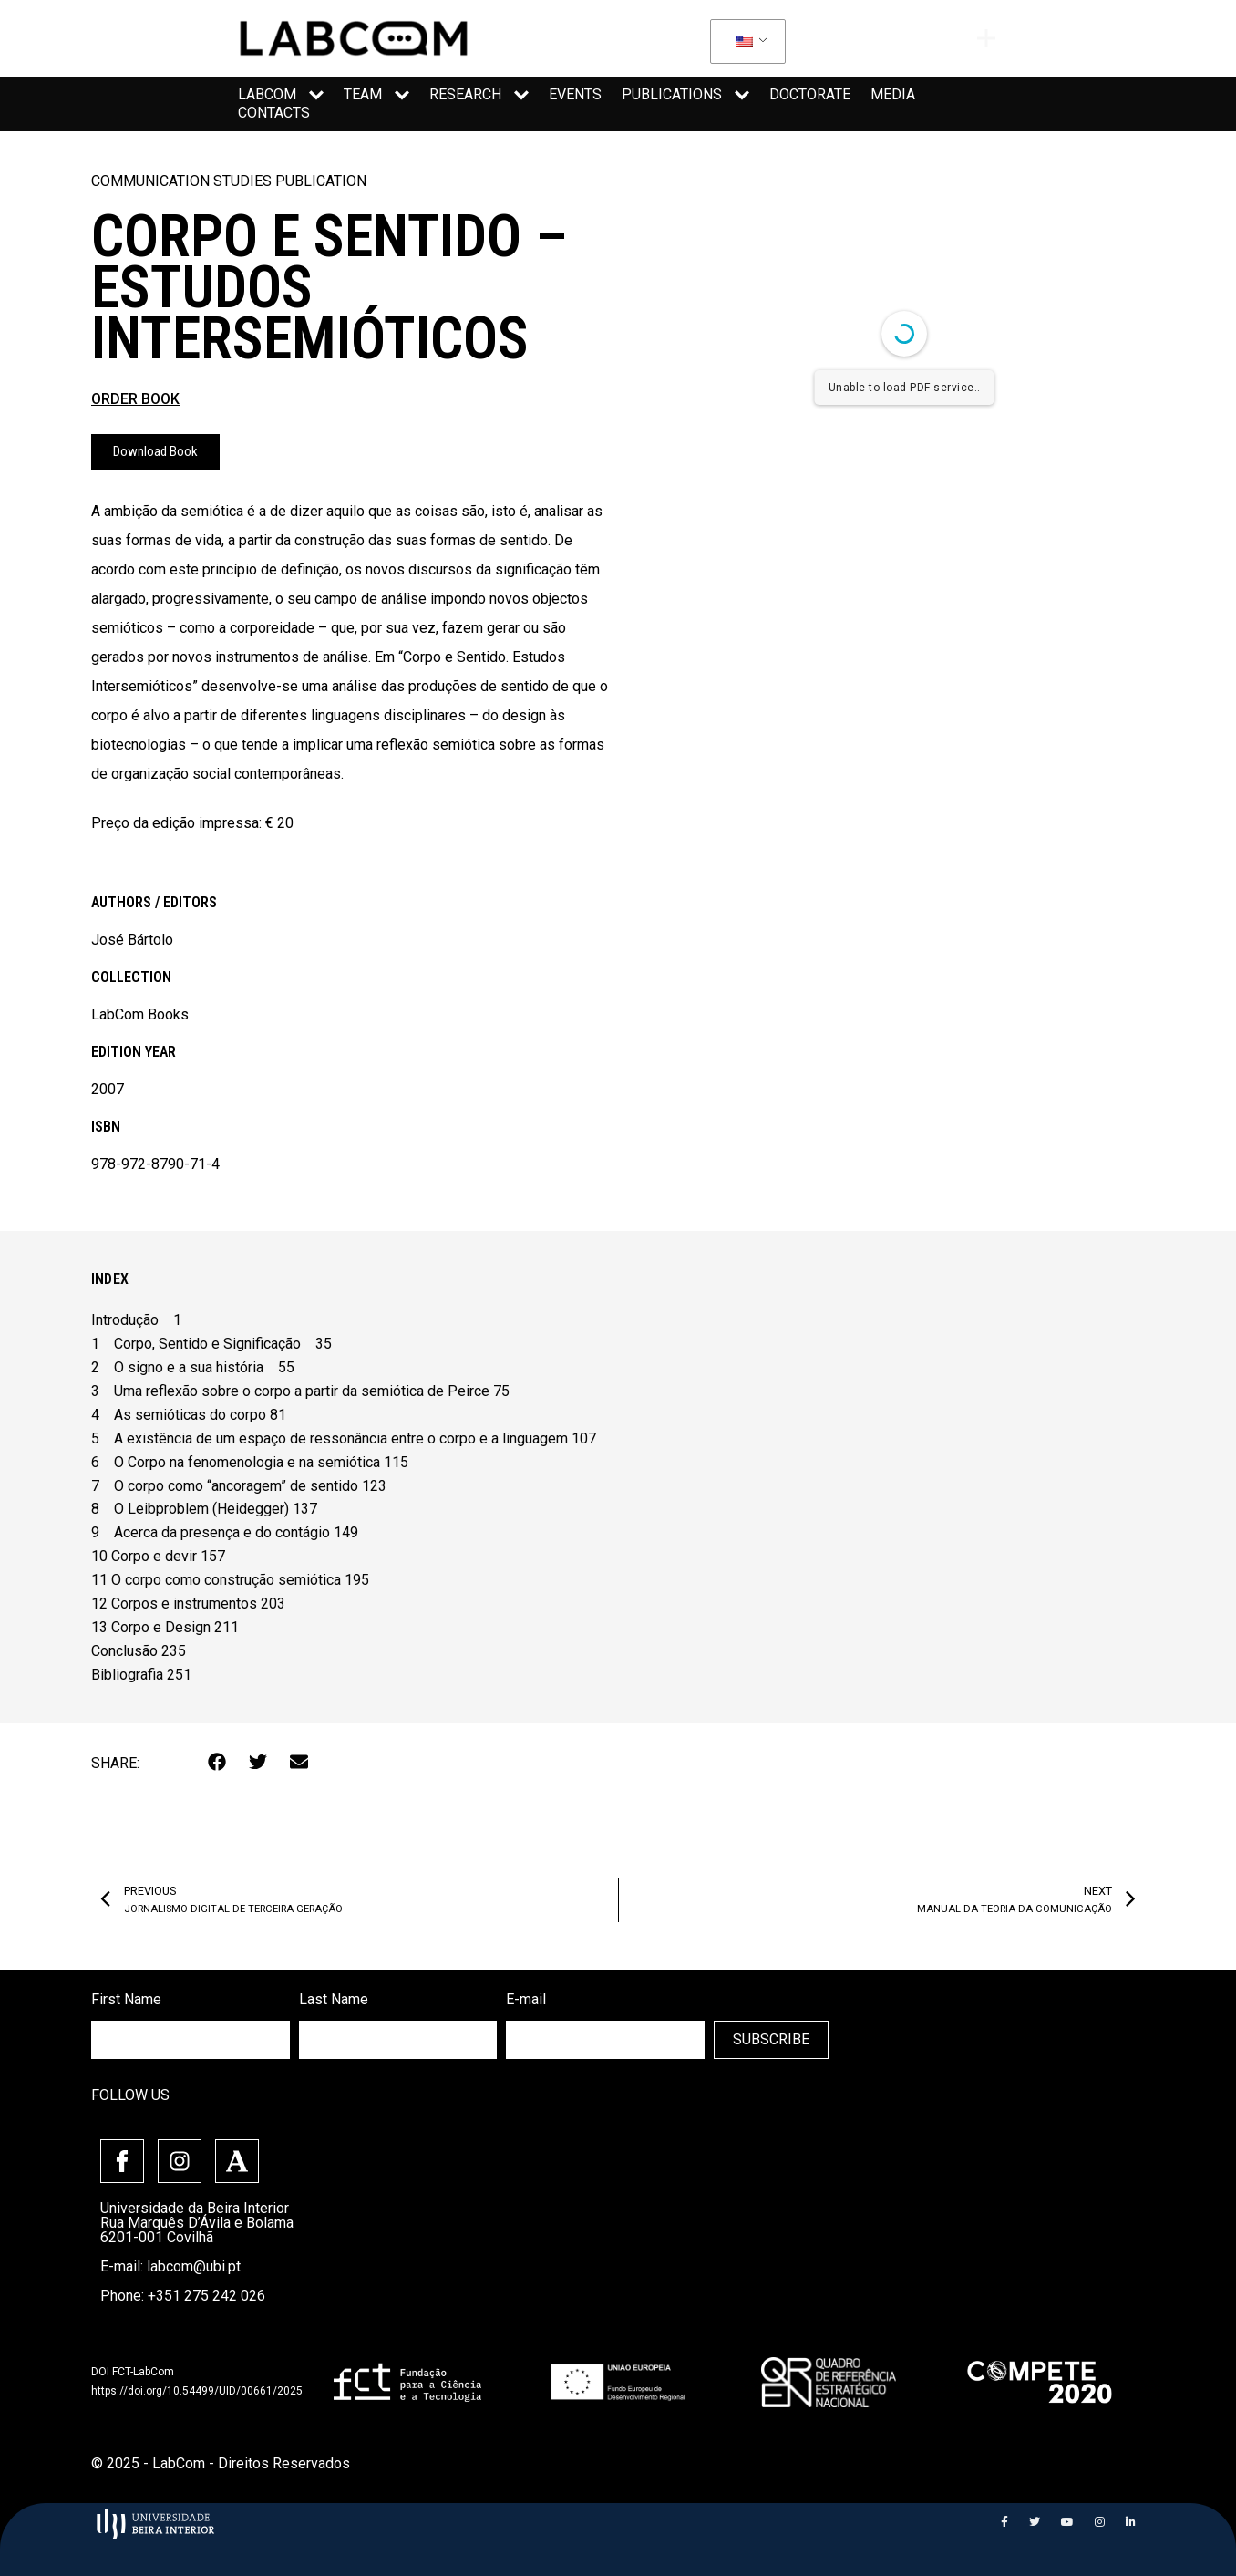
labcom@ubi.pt (194, 2266)
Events (575, 94)
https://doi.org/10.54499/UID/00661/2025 (197, 2391)
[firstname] (190, 2040)
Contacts (274, 112)
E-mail (526, 1999)
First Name (126, 1999)
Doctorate (809, 94)
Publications (685, 95)
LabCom (281, 95)
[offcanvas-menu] (986, 38)
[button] (217, 1761)
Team (376, 95)
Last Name (333, 1999)
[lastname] (398, 2040)
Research (479, 95)
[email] (605, 2040)
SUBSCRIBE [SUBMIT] (771, 2039)
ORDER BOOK (135, 399)
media (892, 94)
